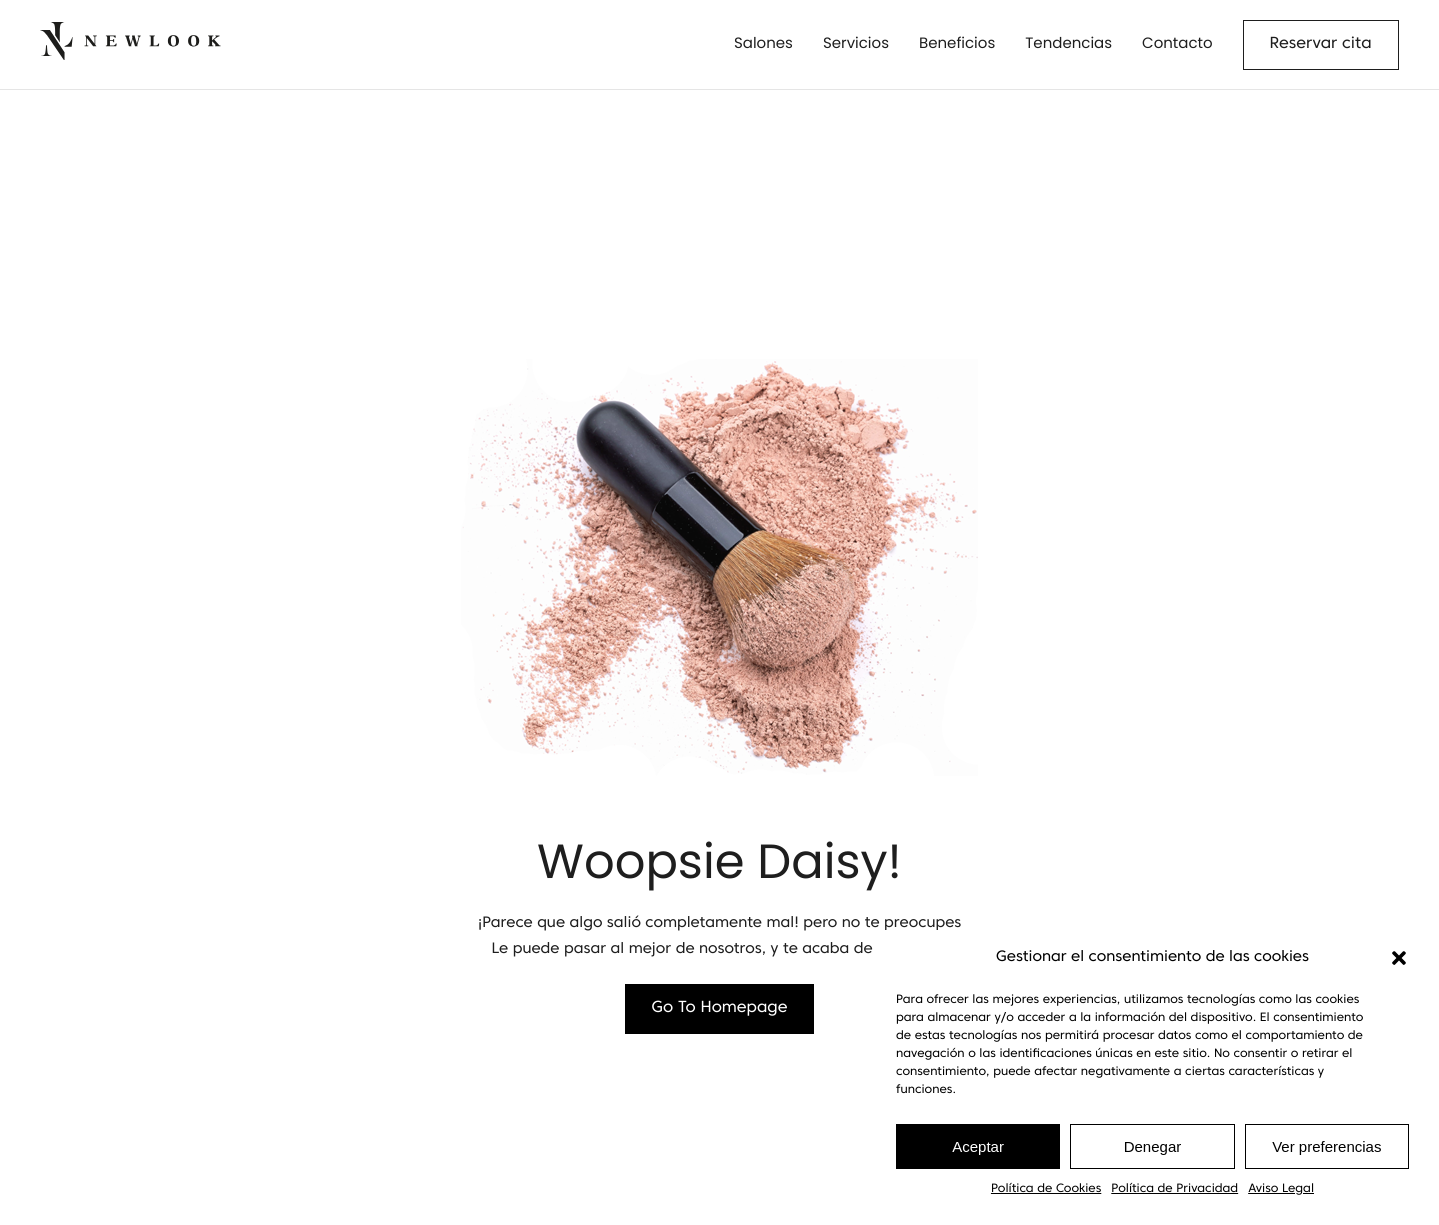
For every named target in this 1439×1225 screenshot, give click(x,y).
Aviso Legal (1281, 1189)
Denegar (1153, 1146)
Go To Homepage (720, 1009)
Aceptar (978, 1146)
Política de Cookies (1046, 1189)
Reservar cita (1321, 45)
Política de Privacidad (1174, 1189)
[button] (1399, 958)
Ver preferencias (1326, 1146)
